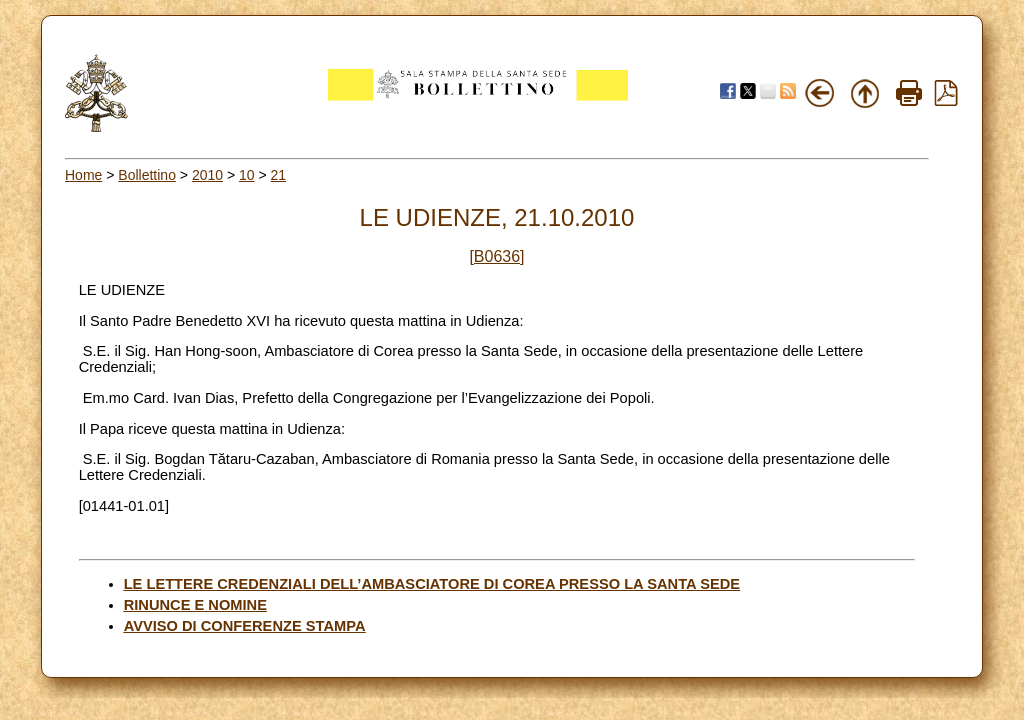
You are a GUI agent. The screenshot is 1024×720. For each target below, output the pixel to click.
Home (83, 175)
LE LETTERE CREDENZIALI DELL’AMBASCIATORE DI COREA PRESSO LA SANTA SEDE (432, 584)
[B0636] (496, 256)
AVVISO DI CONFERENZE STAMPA (245, 626)
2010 (207, 175)
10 (247, 175)
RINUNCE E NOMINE (195, 605)
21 (279, 175)
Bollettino (147, 175)
